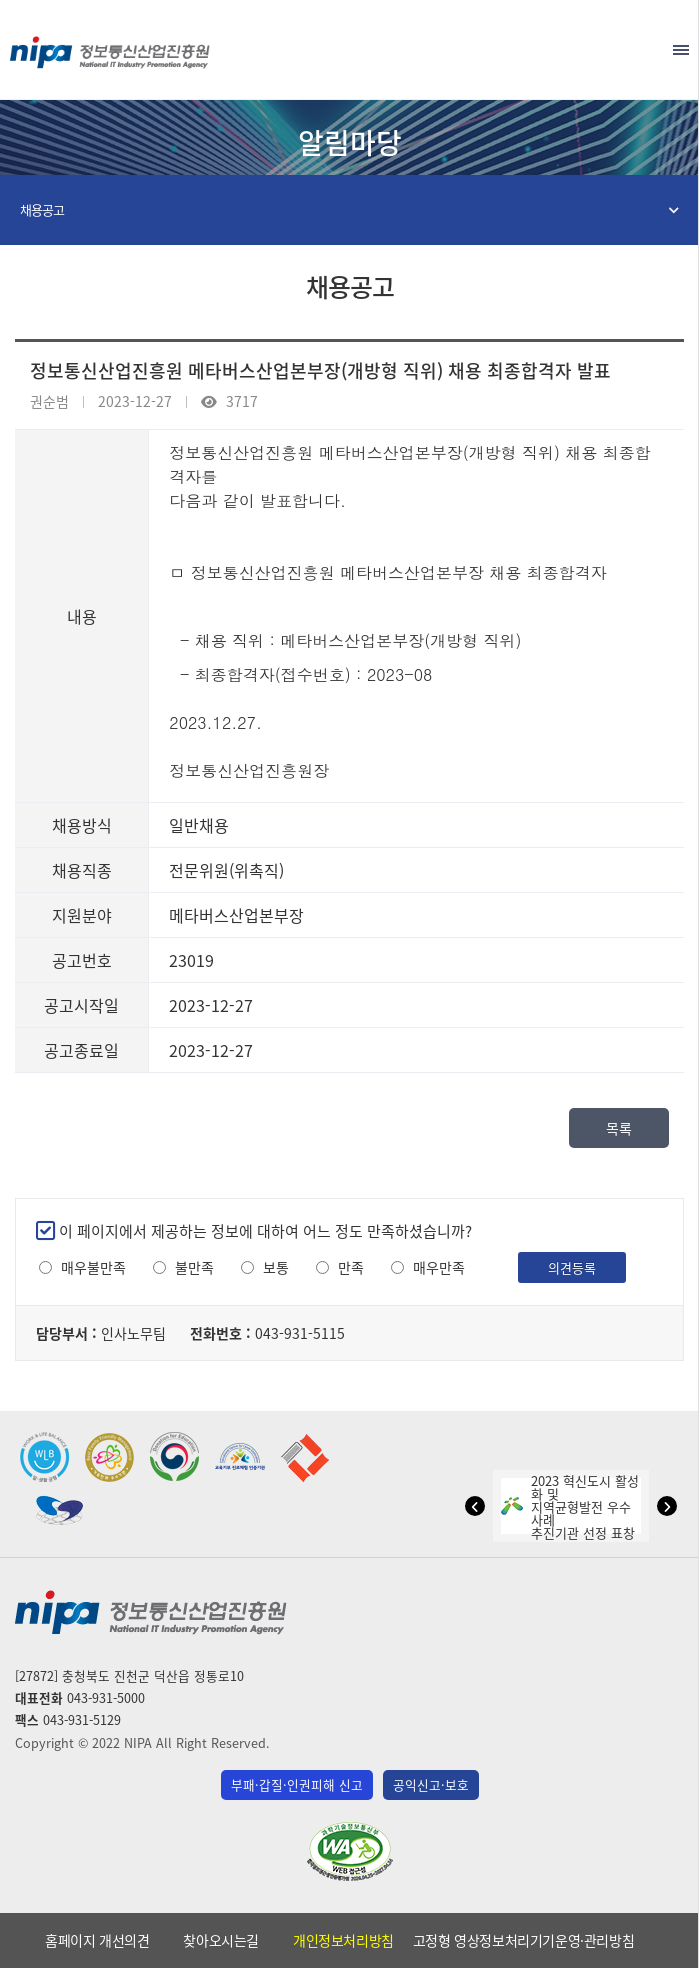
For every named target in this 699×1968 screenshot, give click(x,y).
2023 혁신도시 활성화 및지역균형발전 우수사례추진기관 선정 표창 (570, 1506)
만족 (351, 1267)
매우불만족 (93, 1267)
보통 (276, 1267)
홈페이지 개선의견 (97, 1940)
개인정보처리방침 (343, 1940)
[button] (475, 1506)
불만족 (194, 1267)
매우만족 (439, 1267)
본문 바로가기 (349, 0)
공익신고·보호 (431, 1784)
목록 (619, 1128)
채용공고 (42, 209)
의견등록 (572, 1267)
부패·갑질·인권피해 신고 (297, 1784)
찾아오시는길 (221, 1940)
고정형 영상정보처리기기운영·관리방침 (523, 1940)
